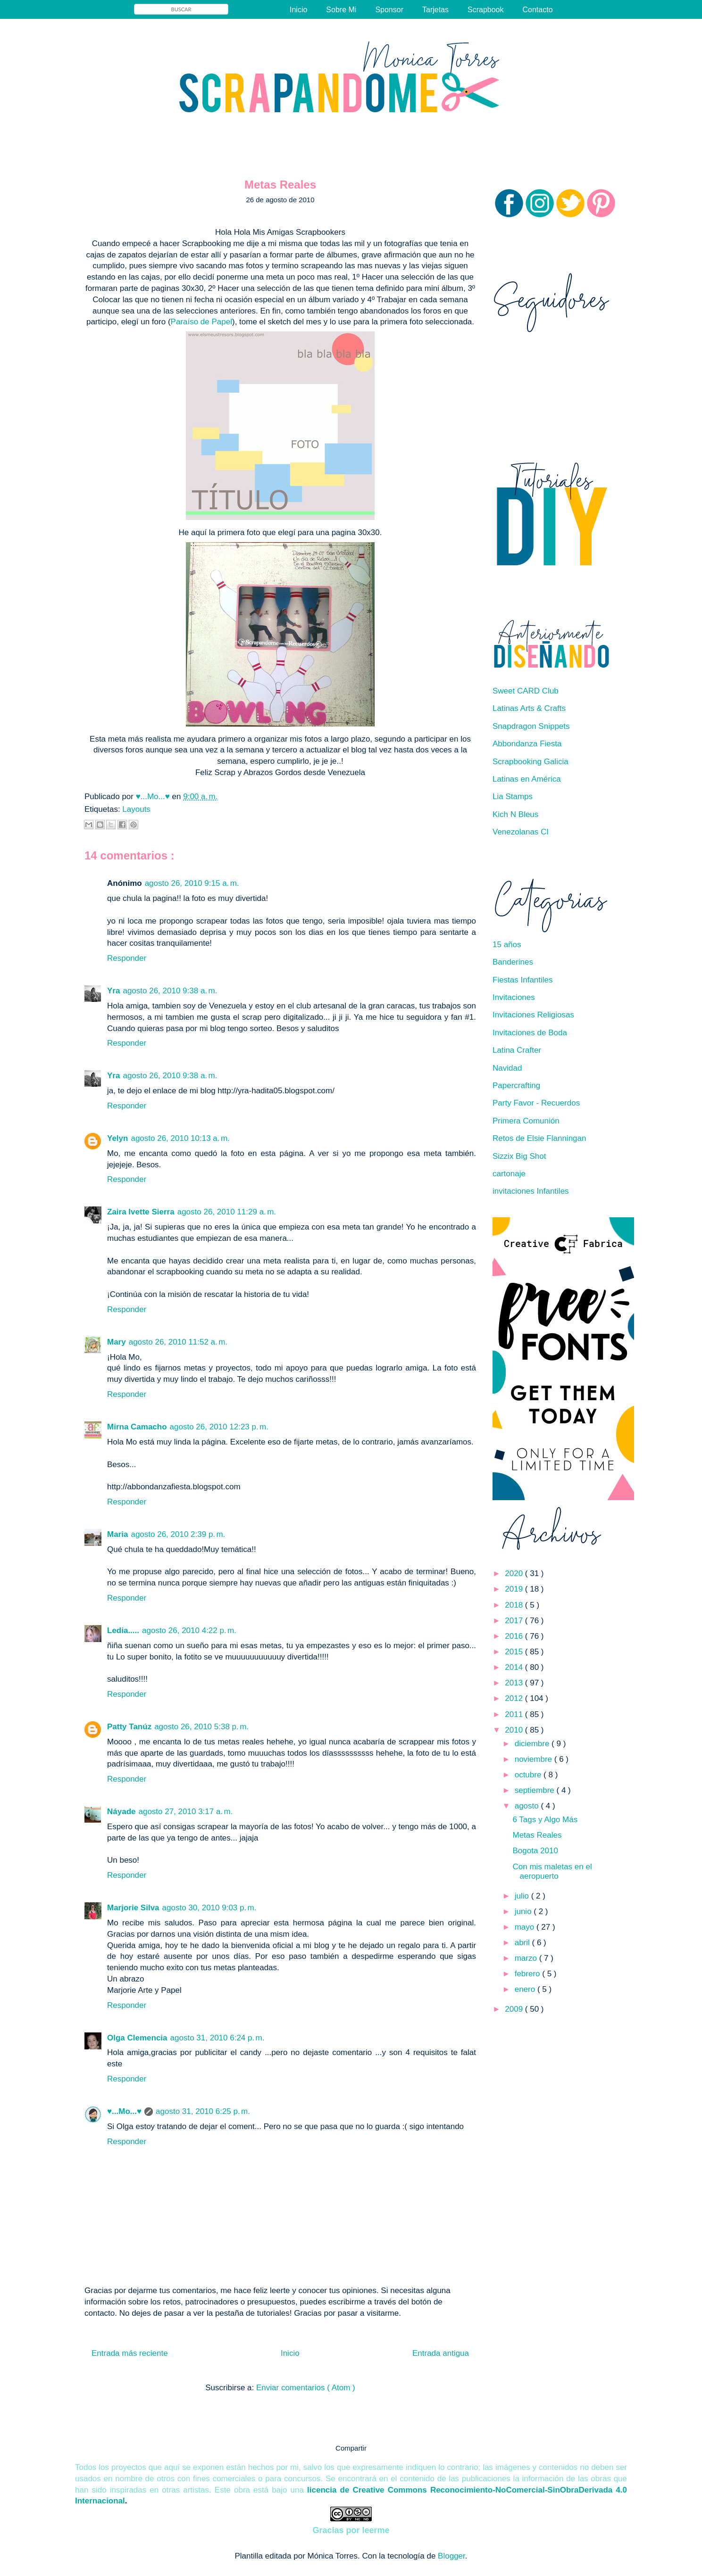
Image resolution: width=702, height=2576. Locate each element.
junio (524, 1911)
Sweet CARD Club (526, 690)
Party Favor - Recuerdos (536, 1102)
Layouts (136, 809)
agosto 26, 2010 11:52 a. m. (178, 1342)
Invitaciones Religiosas (533, 1014)
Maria (117, 1534)
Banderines (513, 962)
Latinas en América (527, 779)
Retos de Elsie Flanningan (539, 1138)
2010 (515, 1730)
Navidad (507, 1068)
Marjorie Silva (133, 1907)
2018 (515, 1605)
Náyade (121, 1811)
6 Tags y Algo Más (544, 1819)
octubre (529, 1774)
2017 (515, 1620)
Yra (113, 990)
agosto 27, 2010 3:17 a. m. (185, 1811)
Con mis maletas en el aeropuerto (552, 1871)
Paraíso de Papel (201, 321)
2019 (515, 1589)
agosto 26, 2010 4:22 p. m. (189, 1630)
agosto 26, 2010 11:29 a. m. (226, 1211)
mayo (525, 1927)
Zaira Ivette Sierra (141, 1211)
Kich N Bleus (515, 814)
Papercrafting (516, 1085)
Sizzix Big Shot (519, 1156)
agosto (528, 1805)
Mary (116, 1342)
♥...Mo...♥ (154, 796)
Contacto (538, 10)
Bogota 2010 (535, 1850)
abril (523, 1942)
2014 (515, 1667)
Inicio (298, 10)
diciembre (533, 1743)
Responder (126, 958)
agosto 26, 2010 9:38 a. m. (170, 990)
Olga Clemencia (137, 2037)
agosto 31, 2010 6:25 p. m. (203, 2111)
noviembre (534, 1759)
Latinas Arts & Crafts (529, 708)
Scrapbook (486, 10)
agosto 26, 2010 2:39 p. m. (178, 1534)
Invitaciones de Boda (530, 1032)
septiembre (536, 1790)
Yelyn (117, 1138)
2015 (515, 1651)
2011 (515, 1714)
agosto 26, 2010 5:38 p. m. (201, 1726)
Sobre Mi (341, 10)
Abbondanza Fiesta (527, 743)
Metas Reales (536, 1835)
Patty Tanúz (129, 1726)
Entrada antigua (440, 2353)
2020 (515, 1573)
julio (523, 1895)
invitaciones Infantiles (531, 1191)
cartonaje (509, 1173)
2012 (515, 1698)
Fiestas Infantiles (523, 979)
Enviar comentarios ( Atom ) (305, 2387)
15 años (507, 944)
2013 (515, 1682)
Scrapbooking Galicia (530, 761)
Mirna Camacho (137, 1426)
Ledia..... (123, 1630)
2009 (515, 2009)
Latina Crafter (517, 1050)
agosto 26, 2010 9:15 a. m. (192, 883)
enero (526, 1989)
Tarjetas (435, 10)
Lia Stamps (513, 796)
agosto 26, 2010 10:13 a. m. (180, 1138)
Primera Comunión (526, 1120)
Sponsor (389, 10)
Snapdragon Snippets (531, 726)
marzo (527, 1958)
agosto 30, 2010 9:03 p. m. (209, 1907)
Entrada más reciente (130, 2353)
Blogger (451, 2555)
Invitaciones (514, 997)
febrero (529, 1973)
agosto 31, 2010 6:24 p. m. (217, 2037)
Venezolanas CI (521, 831)
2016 (515, 1636)
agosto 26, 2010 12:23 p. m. (219, 1426)
